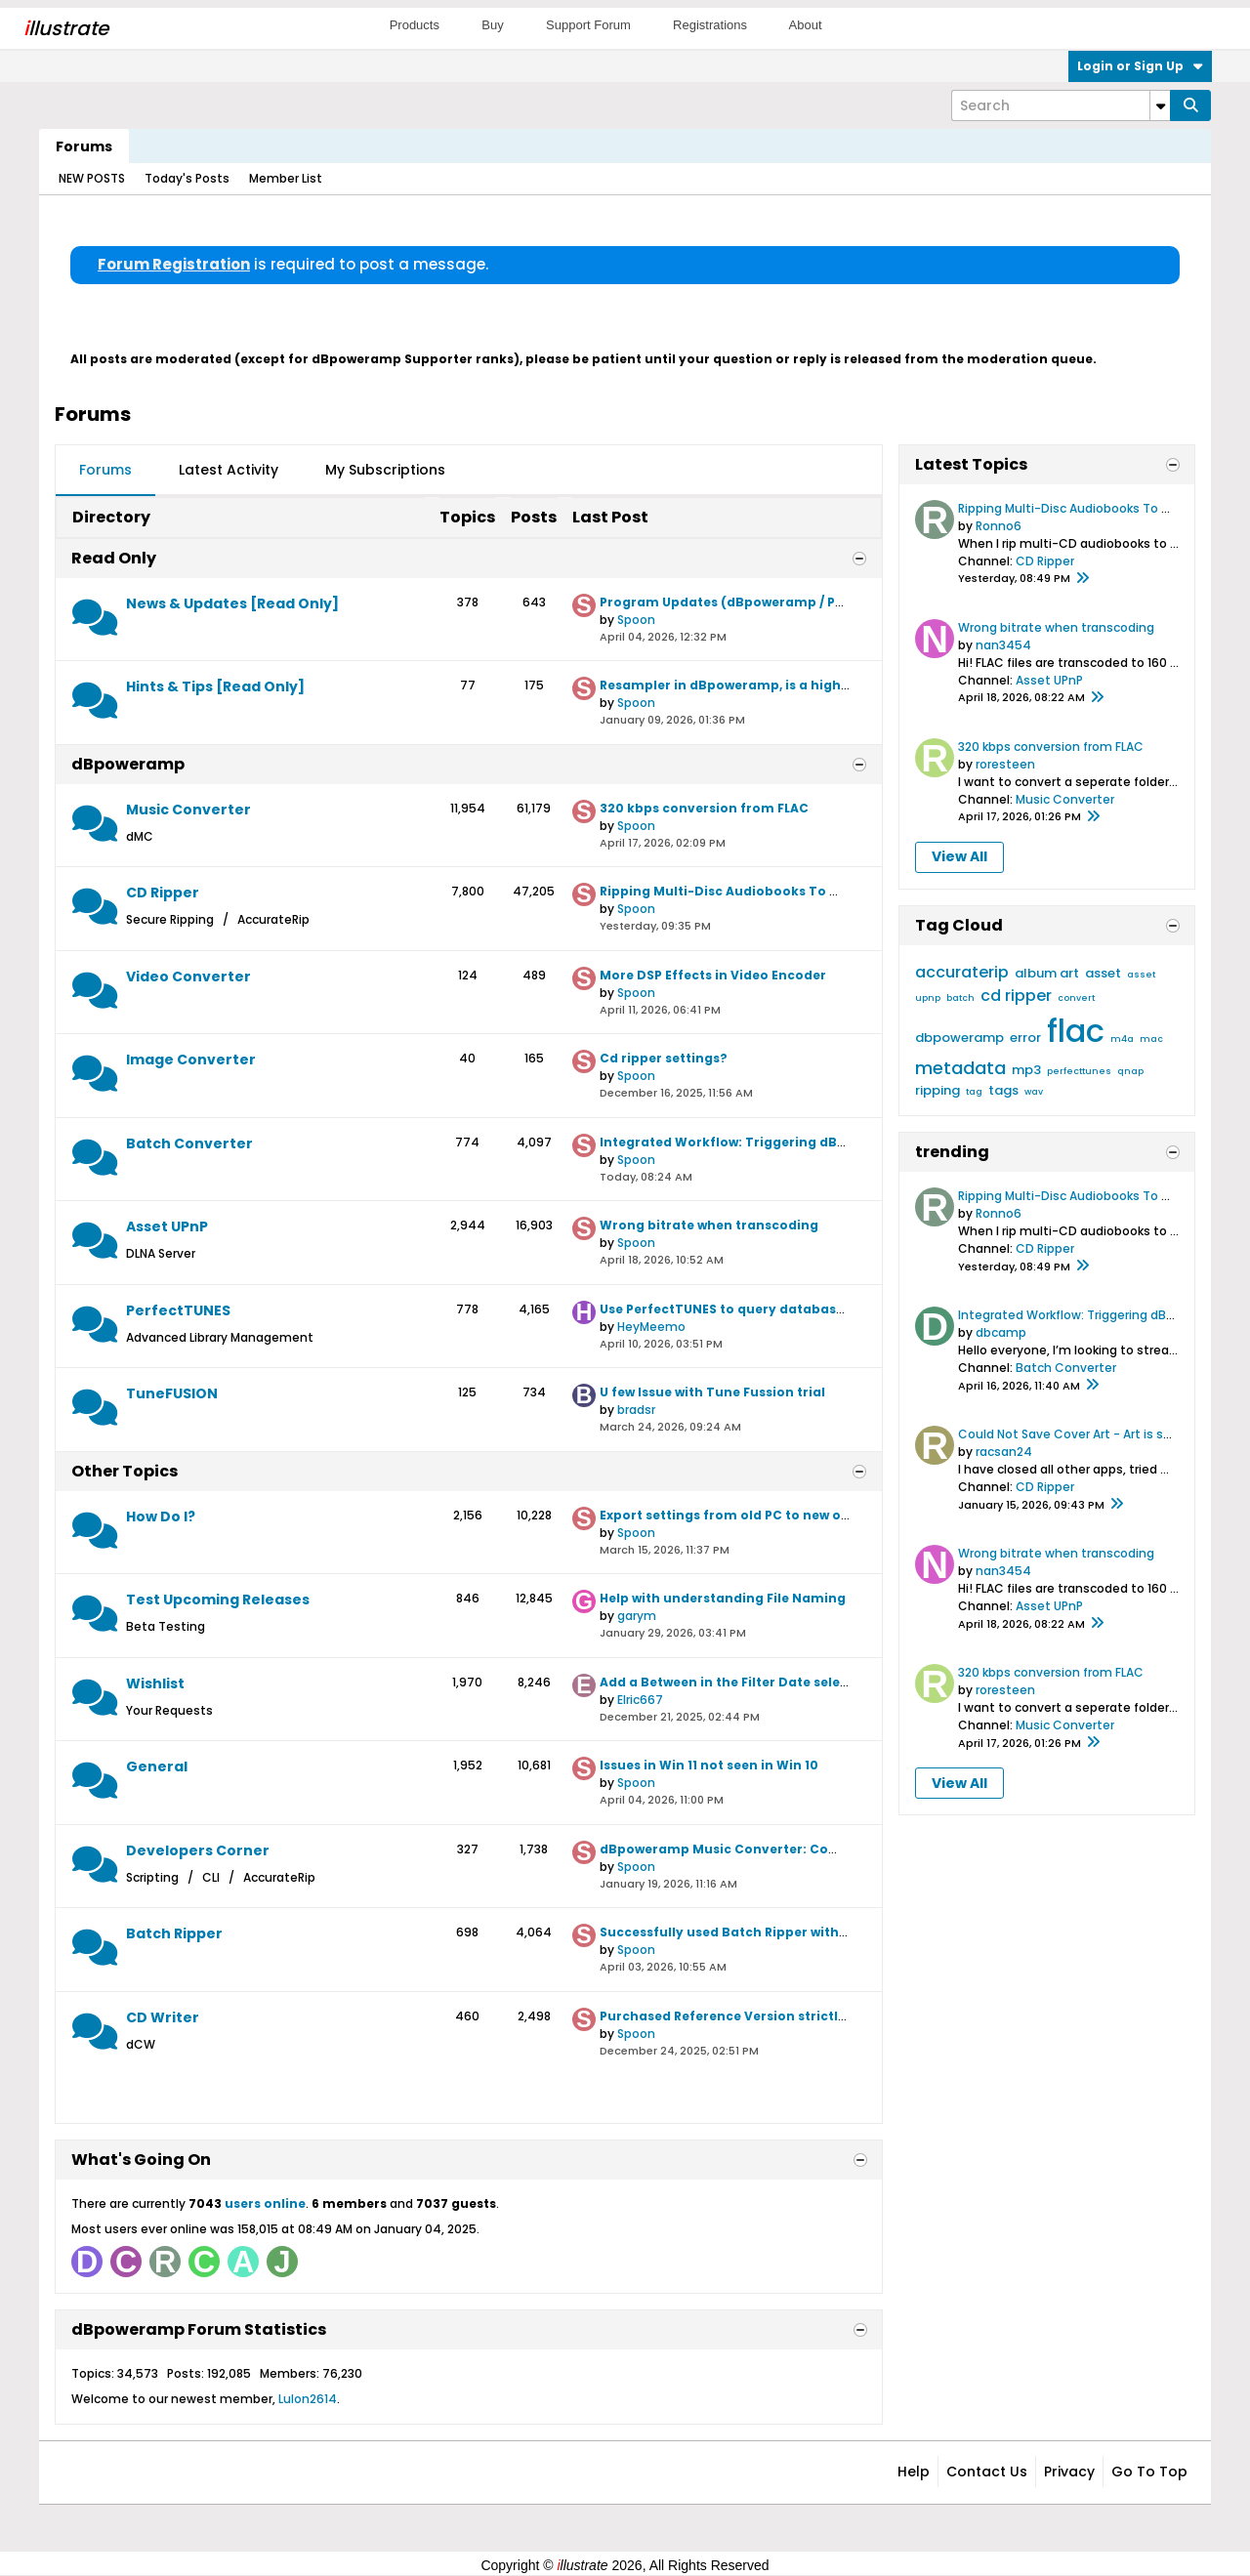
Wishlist (155, 1683)
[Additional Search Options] (1160, 105)
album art (1047, 973)
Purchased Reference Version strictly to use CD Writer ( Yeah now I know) (841, 2016)
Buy (492, 25)
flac (1075, 1031)
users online (265, 2203)
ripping (937, 1090)
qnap (1130, 1071)
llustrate (65, 28)
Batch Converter (189, 1143)
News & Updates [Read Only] (232, 603)
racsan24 (1004, 1451)
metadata (960, 1068)
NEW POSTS (92, 178)
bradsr (636, 1409)
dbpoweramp (959, 1037)
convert (1076, 998)
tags (1003, 1090)
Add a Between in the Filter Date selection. (739, 1682)
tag (974, 1092)
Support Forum (588, 25)
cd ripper (1016, 995)
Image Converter (191, 1059)
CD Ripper (162, 892)
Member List (285, 178)
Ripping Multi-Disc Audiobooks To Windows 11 (750, 891)
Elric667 (640, 1699)
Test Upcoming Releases (218, 1599)
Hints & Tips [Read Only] (215, 686)
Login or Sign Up (1140, 66)
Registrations (710, 25)
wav (1033, 1092)
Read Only (113, 558)
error (1025, 1037)
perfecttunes (1079, 1071)
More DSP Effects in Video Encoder (713, 975)
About (805, 25)
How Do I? (160, 1516)
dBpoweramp (128, 764)
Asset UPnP (167, 1226)
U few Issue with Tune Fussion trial (712, 1392)
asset (1103, 973)
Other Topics (124, 1471)
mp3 (1026, 1069)
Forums (84, 146)
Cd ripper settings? (664, 1058)
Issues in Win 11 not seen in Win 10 (709, 1765)
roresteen (1005, 764)
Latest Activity (228, 469)
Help (913, 2471)
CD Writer (162, 2017)
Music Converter (188, 809)
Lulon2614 (307, 2398)
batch (960, 998)
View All (959, 856)
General (157, 1766)
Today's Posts (187, 178)
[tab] (105, 470)
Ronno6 (998, 526)
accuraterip (962, 972)
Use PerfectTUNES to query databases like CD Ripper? (776, 1309)
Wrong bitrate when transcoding (709, 1225)
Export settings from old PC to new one (728, 1515)
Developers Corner (198, 1850)
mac (1151, 1039)
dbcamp (1001, 1332)
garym (636, 1615)
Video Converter (188, 976)
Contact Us (986, 2471)
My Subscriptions (385, 469)
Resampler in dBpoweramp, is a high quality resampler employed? (821, 685)
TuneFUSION (172, 1393)
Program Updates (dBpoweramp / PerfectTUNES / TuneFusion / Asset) (830, 602)
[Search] (1060, 105)
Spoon (636, 619)
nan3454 (1003, 645)
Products (414, 25)
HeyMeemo (651, 1326)
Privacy (1069, 2471)
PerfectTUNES (178, 1310)
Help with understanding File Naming (723, 1598)
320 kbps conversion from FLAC (704, 808)
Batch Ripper (174, 1933)
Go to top (1149, 2471)
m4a (1122, 1039)
